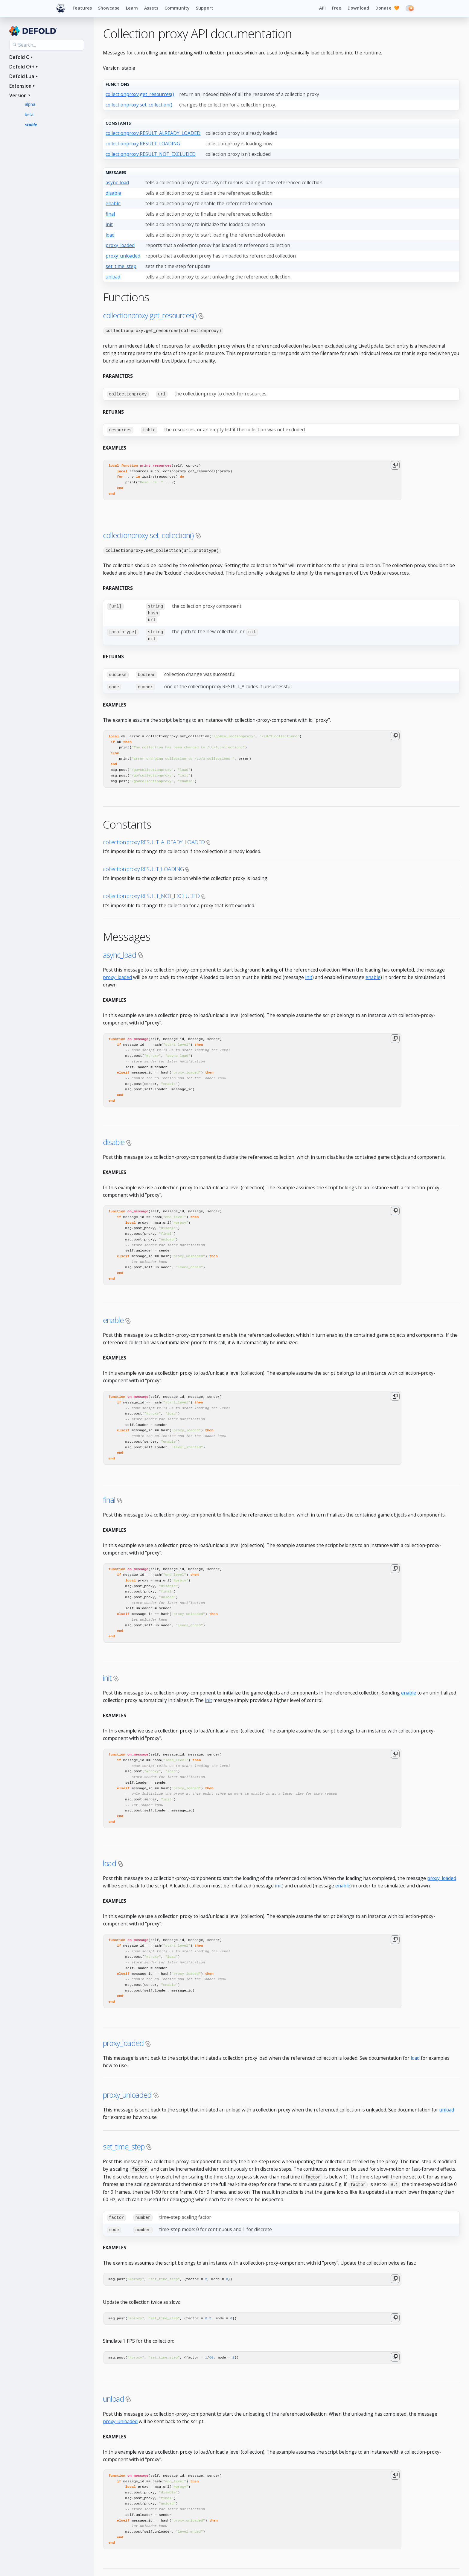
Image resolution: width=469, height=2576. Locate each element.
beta (29, 114)
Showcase (109, 8)
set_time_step (121, 266)
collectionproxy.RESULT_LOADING (143, 143)
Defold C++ (21, 66)
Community (177, 8)
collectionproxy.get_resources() (140, 94)
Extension (20, 86)
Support (204, 8)
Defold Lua (21, 76)
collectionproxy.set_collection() (139, 104)
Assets (151, 8)
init (109, 224)
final (110, 214)
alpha (30, 104)
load (110, 235)
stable (31, 124)
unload (113, 276)
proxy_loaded (120, 245)
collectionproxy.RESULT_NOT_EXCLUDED (151, 154)
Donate (387, 8)
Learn (132, 8)
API (322, 8)
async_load (117, 182)
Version (18, 95)
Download (358, 8)
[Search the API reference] (46, 45)
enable (113, 203)
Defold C (19, 57)
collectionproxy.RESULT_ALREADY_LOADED (153, 133)
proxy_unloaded (123, 255)
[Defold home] (60, 8)
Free (337, 8)
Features (82, 8)
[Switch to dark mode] (410, 8)
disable (113, 193)
